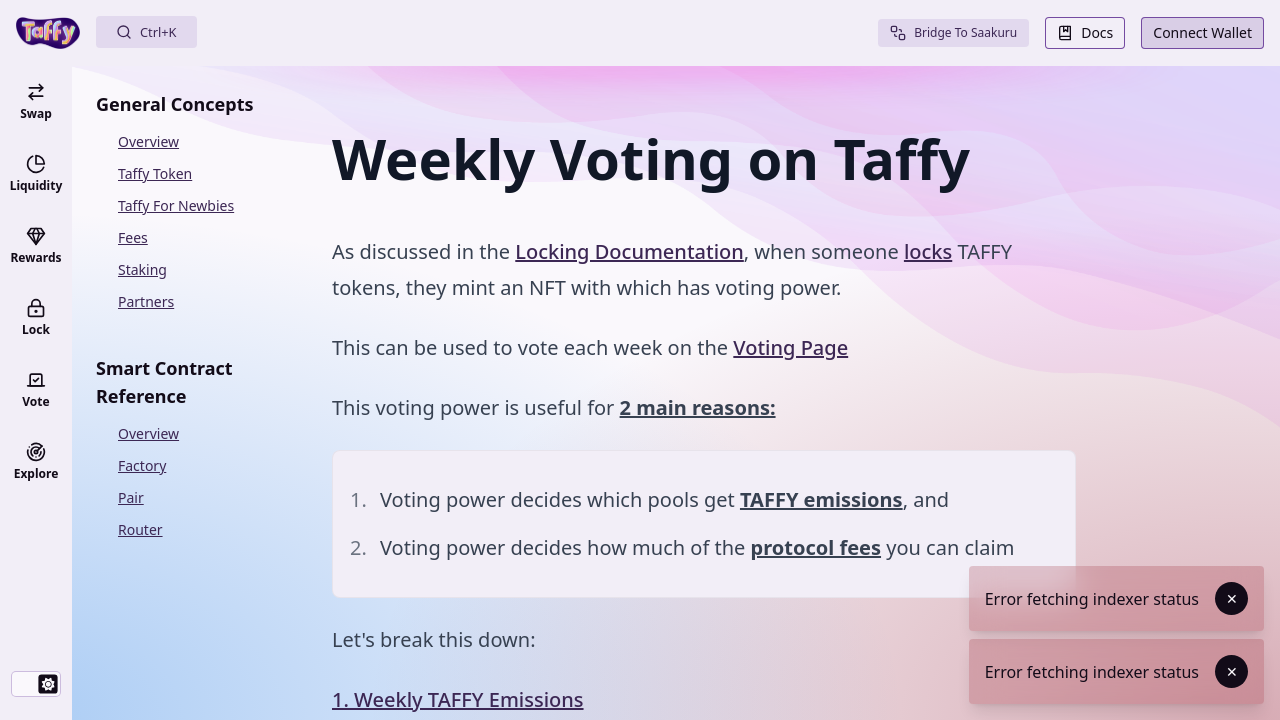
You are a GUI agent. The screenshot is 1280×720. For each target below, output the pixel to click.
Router (140, 529)
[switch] (36, 684)
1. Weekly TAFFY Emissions (458, 699)
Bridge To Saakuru (953, 32)
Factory (142, 465)
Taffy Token (155, 173)
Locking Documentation (629, 251)
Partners (146, 301)
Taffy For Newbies (176, 205)
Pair (131, 497)
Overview (148, 141)
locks (928, 251)
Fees (133, 237)
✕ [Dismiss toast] (1232, 598)
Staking (142, 269)
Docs (1085, 32)
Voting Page (790, 347)
